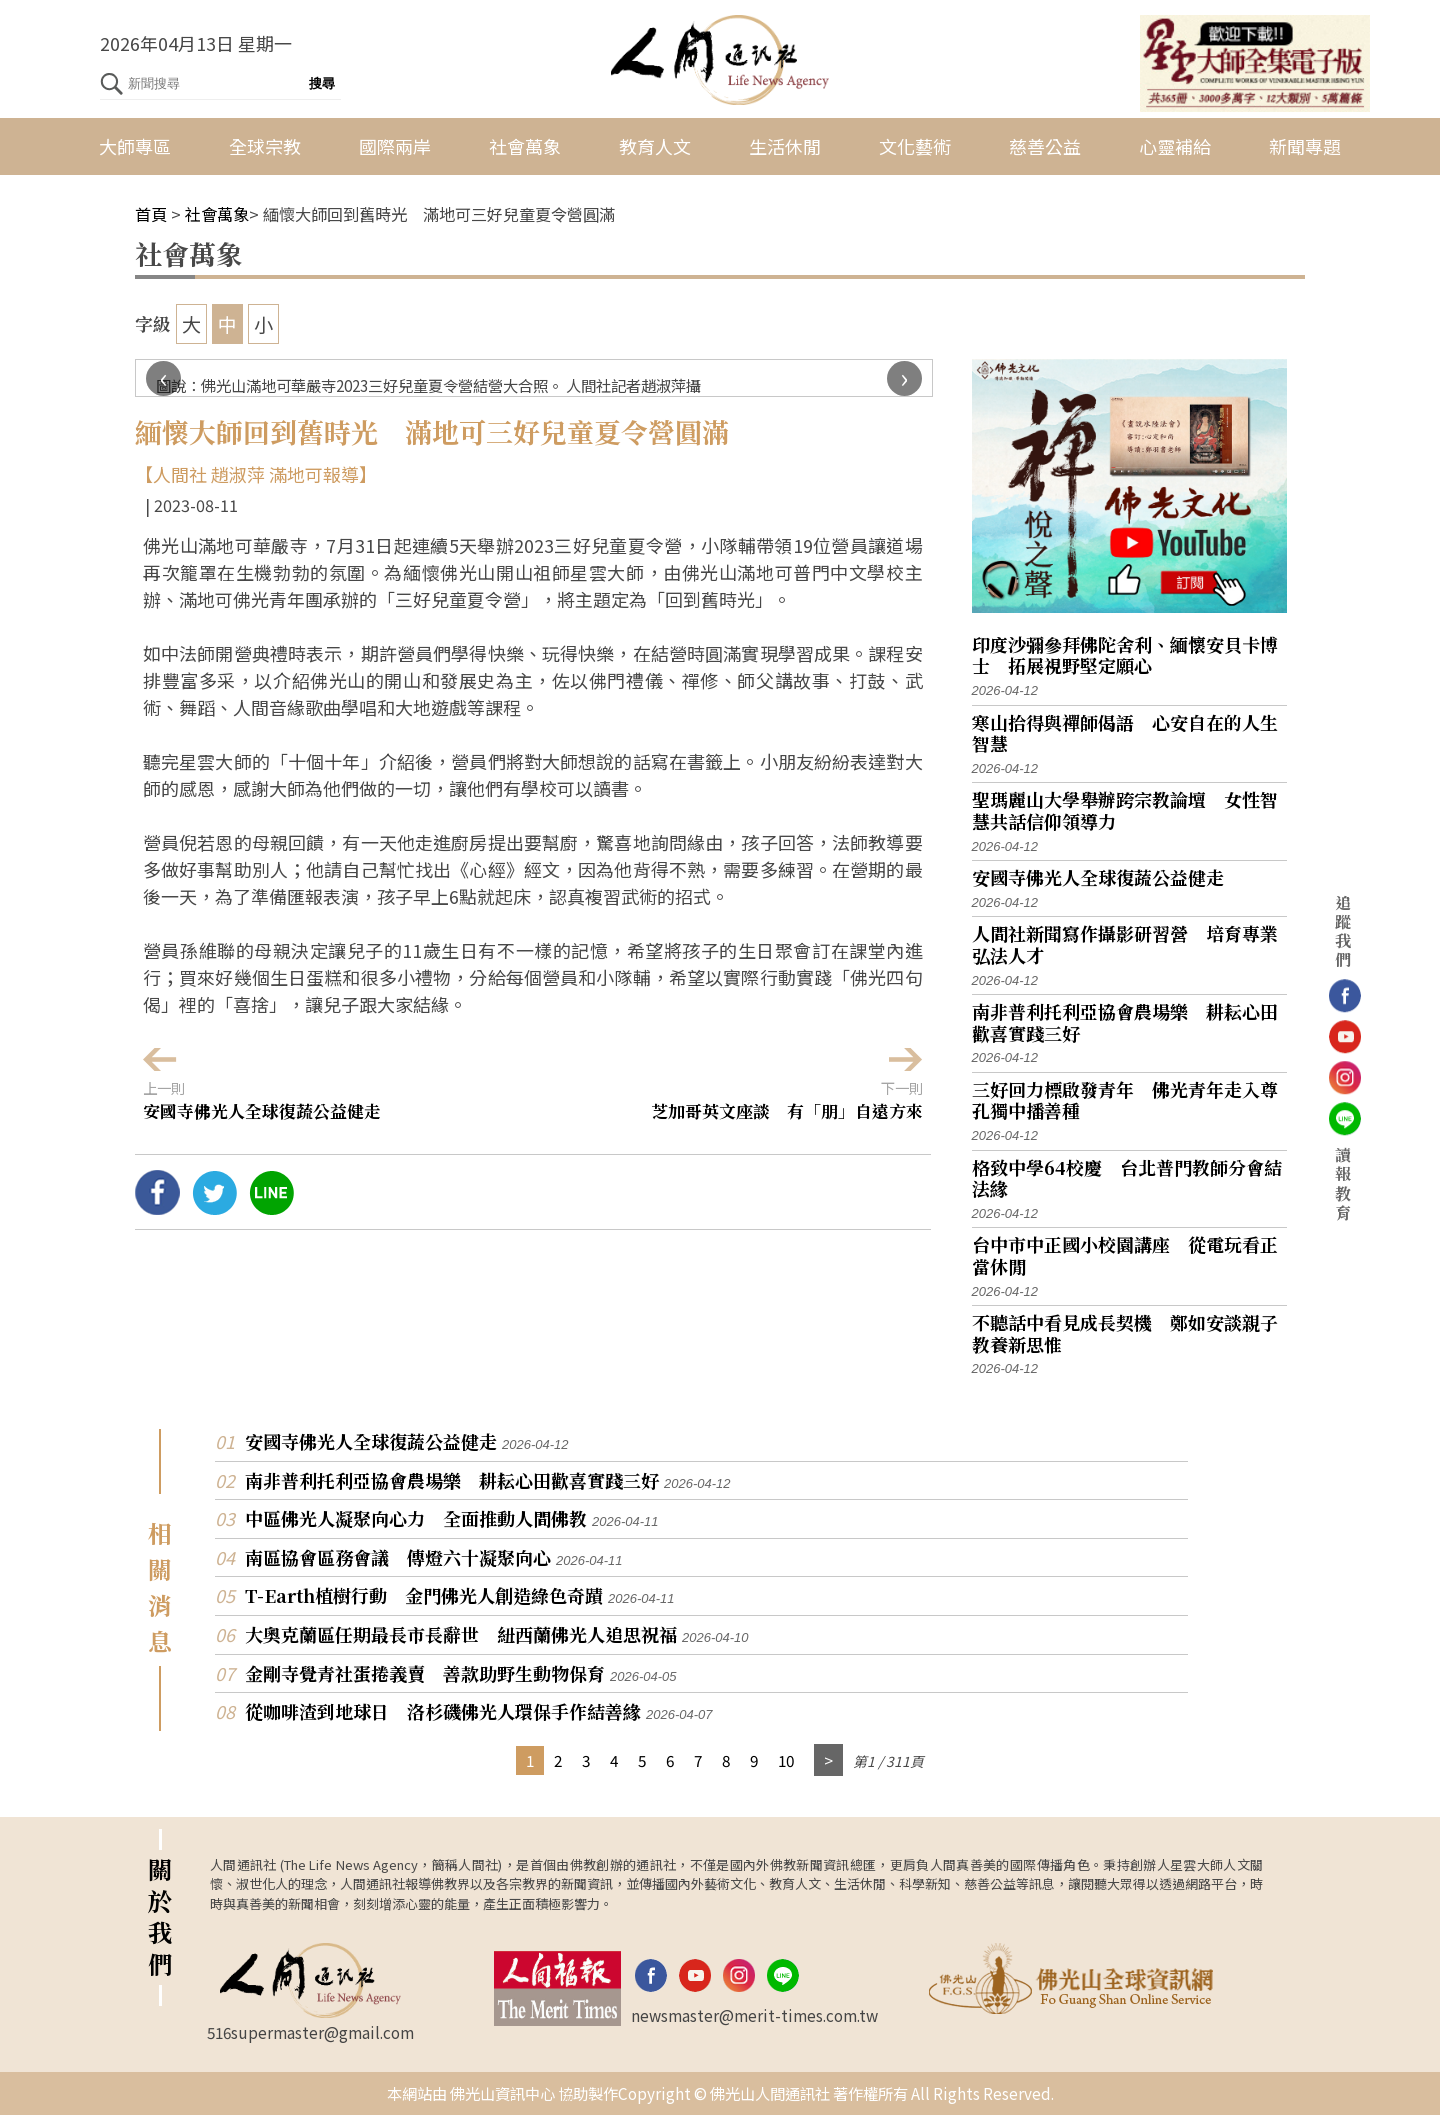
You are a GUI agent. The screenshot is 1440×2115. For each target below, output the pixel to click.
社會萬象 (525, 146)
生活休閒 (785, 146)
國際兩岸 (395, 146)
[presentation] (163, 378)
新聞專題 (1305, 146)
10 (786, 1760)
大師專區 (135, 146)
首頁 (151, 214)
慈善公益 (1045, 146)
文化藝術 (915, 146)
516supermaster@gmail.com (310, 2032)
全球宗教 (265, 146)
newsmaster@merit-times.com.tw (754, 2015)
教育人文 (655, 146)
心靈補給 (1175, 146)
